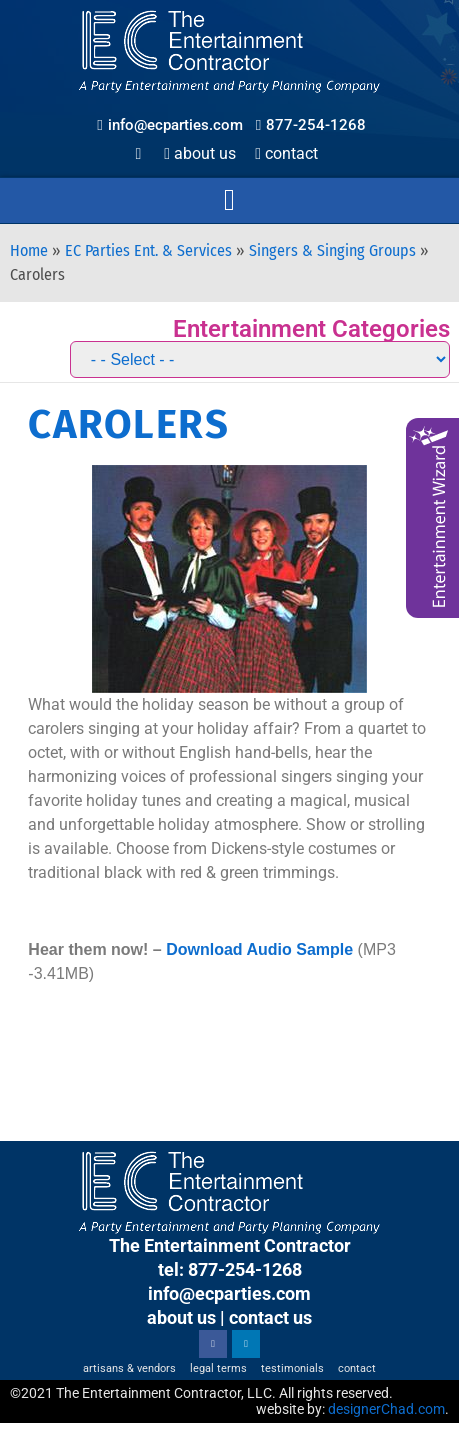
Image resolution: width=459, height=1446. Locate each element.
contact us (270, 1317)
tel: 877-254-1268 (230, 1269)
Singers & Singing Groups (332, 250)
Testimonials (292, 1368)
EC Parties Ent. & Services (148, 250)
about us (181, 1317)
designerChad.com (386, 1409)
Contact (286, 153)
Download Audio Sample (259, 949)
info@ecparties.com (229, 1293)
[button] (230, 200)
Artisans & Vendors (129, 1368)
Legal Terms (218, 1368)
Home (29, 250)
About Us (200, 153)
